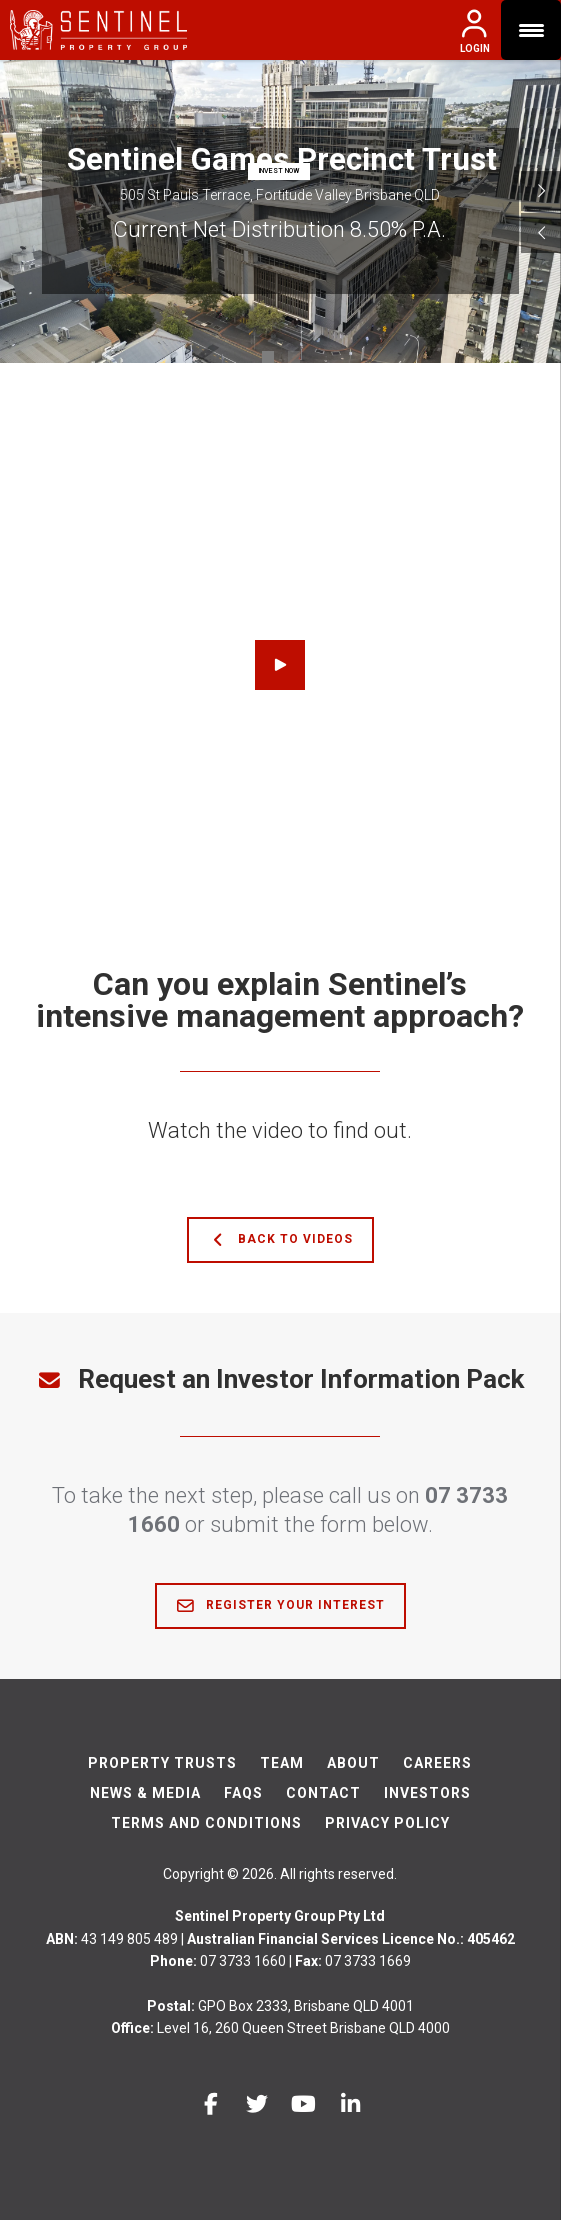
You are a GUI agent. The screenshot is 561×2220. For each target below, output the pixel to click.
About (353, 1763)
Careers (437, 1763)
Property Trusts (162, 1763)
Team (282, 1763)
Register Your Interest (280, 1606)
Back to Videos (280, 1240)
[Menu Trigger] (531, 30)
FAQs (243, 1793)
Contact (323, 1793)
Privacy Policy (387, 1823)
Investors (427, 1793)
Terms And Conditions (206, 1823)
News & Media (145, 1793)
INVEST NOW (279, 171)
